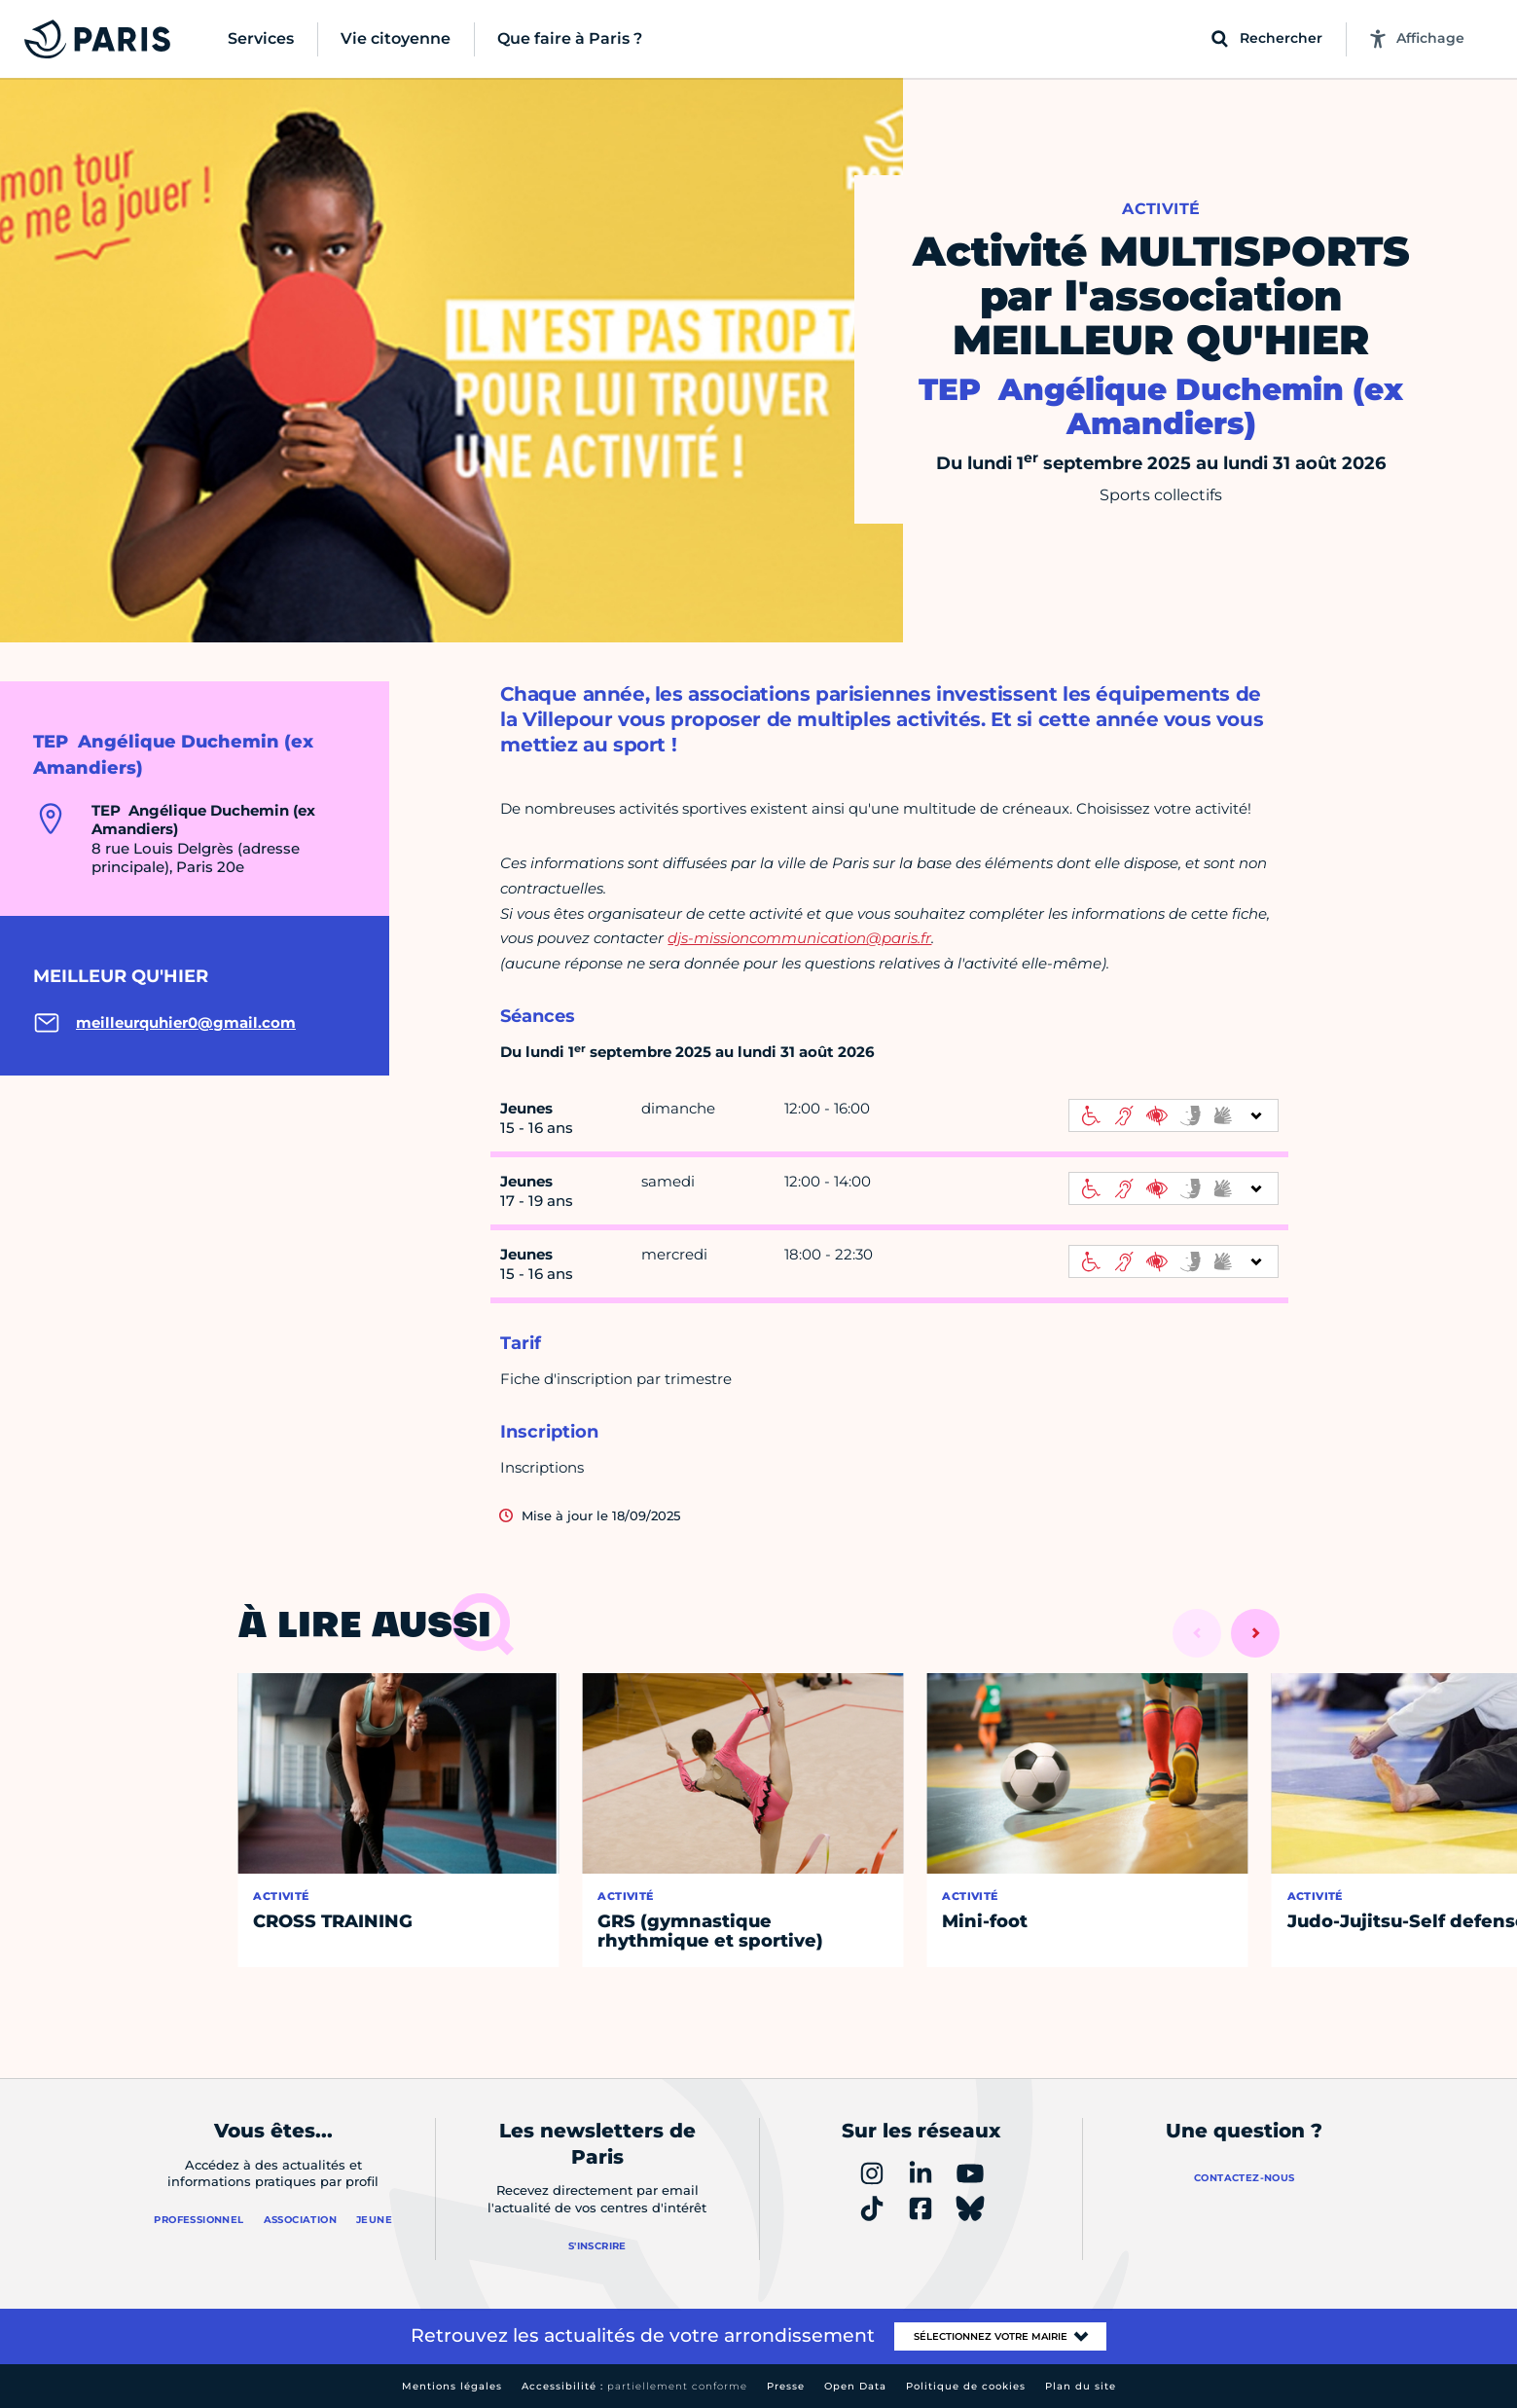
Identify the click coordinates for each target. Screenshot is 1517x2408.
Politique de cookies (966, 2386)
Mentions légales (452, 2386)
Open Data (855, 2386)
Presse (786, 2386)
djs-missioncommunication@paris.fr (799, 938)
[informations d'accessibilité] (1173, 1115)
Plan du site (1080, 2386)
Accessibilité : (634, 2386)
